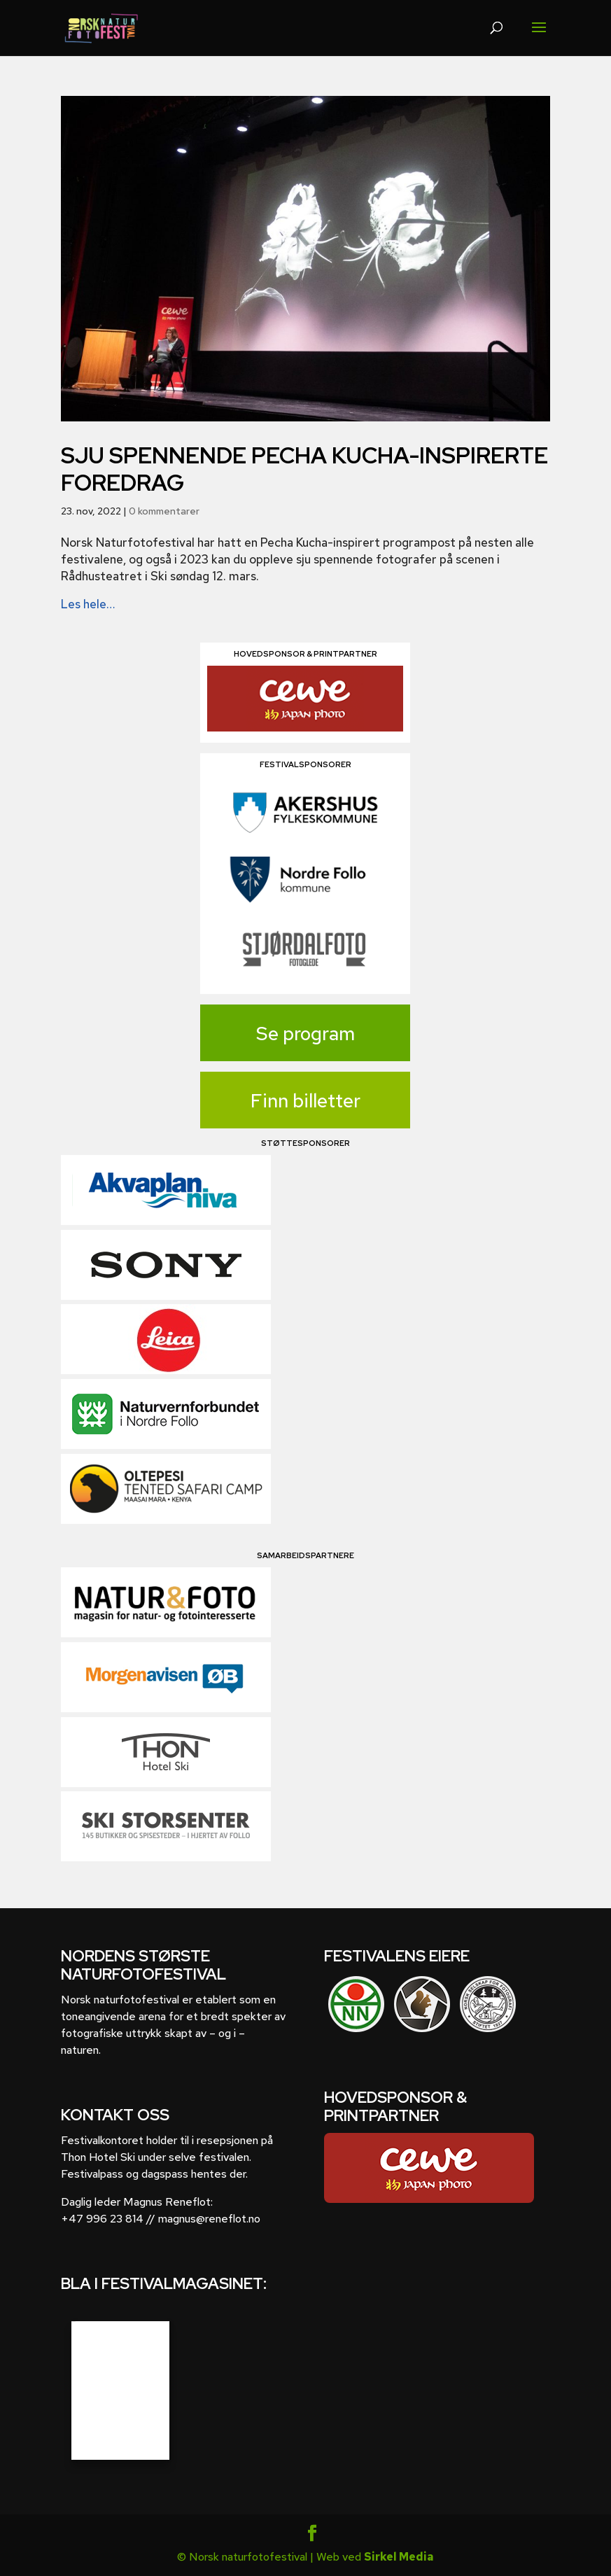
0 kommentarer (164, 511)
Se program (305, 1033)
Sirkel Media (398, 2556)
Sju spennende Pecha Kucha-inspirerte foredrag (304, 468)
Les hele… (88, 604)
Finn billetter (305, 1100)
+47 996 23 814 (102, 2218)
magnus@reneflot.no (209, 2218)
